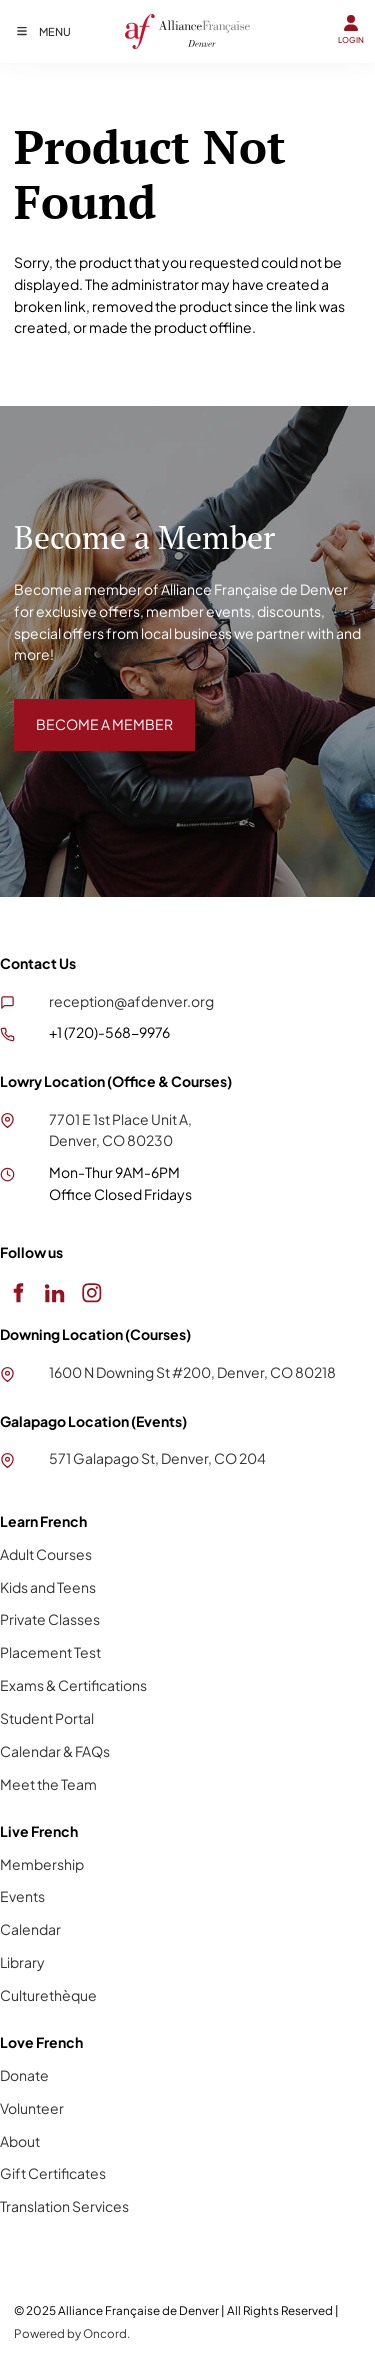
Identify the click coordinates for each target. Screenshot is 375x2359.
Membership (42, 1864)
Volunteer (32, 2108)
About (20, 2141)
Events (22, 1896)
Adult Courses (46, 1554)
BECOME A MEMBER (82, 709)
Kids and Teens (48, 1587)
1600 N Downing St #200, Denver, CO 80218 (192, 1372)
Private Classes (50, 1619)
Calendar (30, 1929)
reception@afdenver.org (131, 1001)
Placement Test (50, 1652)
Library (22, 1962)
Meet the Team (48, 1784)
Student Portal (47, 1718)
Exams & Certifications (73, 1685)
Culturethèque (48, 1995)
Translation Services (64, 2206)
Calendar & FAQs (55, 1751)
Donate (24, 2075)
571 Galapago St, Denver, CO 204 (157, 1458)
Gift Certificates (53, 2173)
